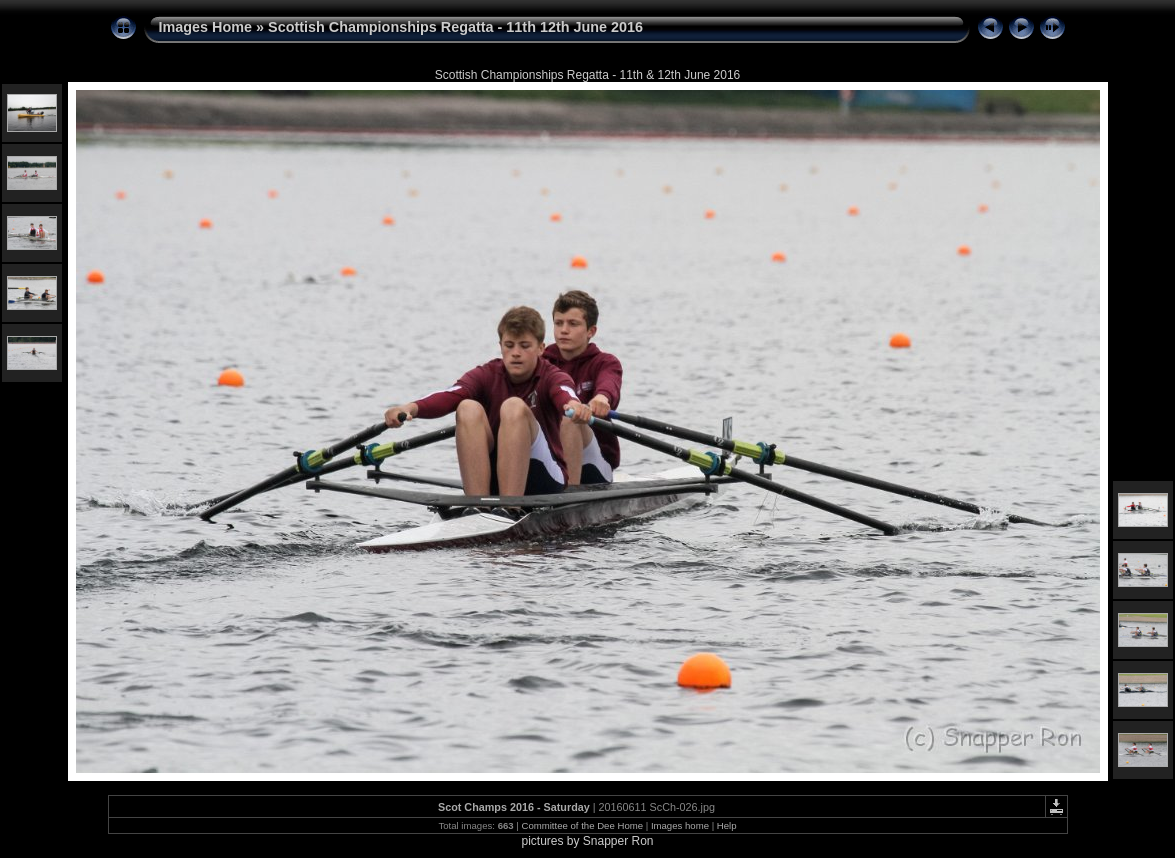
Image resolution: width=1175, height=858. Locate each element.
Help (727, 825)
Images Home (206, 27)
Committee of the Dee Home (582, 825)
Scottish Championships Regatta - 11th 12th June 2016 (455, 27)
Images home (680, 825)
